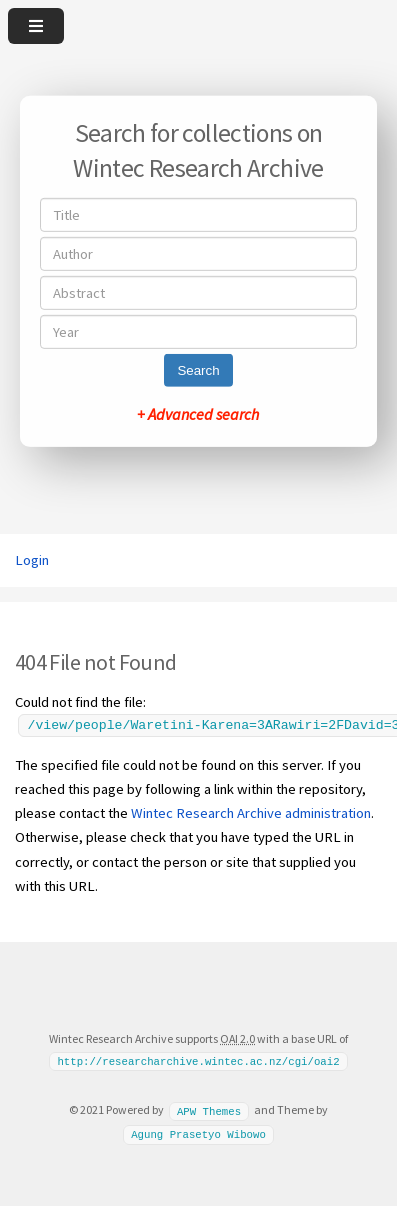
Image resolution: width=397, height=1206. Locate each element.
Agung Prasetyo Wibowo (198, 1134)
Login (32, 560)
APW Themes (209, 1110)
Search (198, 370)
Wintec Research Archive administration (251, 813)
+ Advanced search (198, 414)
